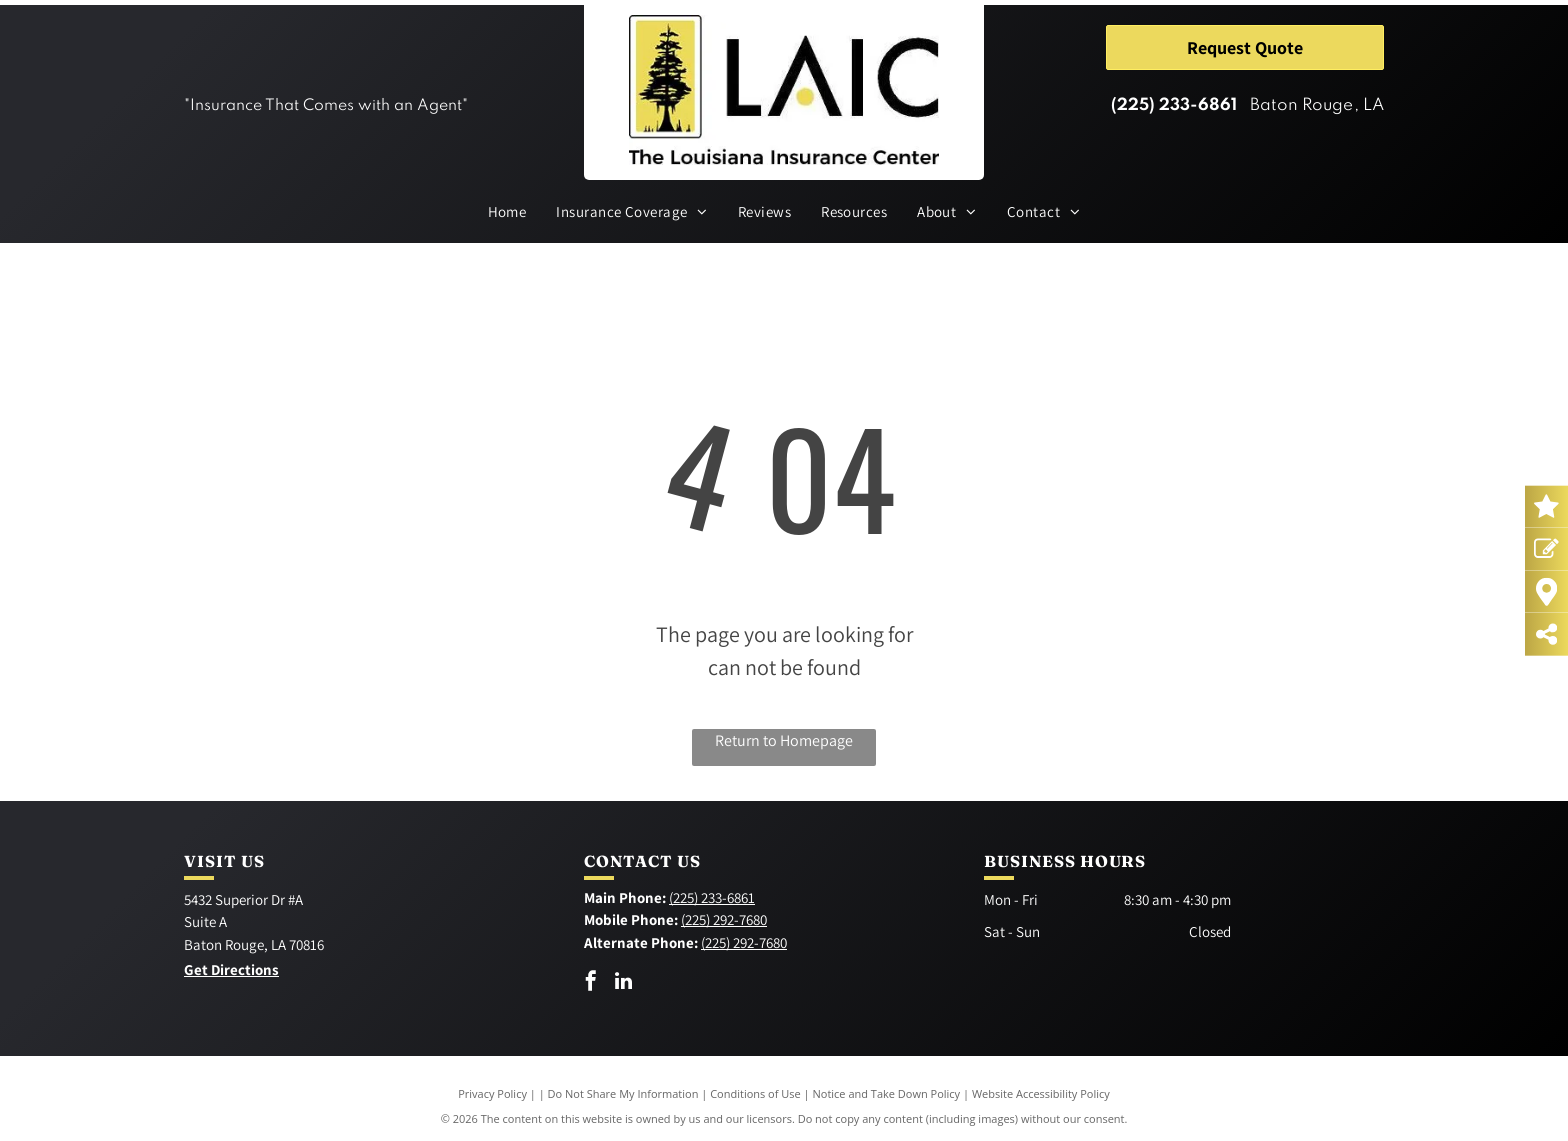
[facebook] (591, 983)
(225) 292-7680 (724, 919)
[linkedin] (624, 983)
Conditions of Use (755, 1093)
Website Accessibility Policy (1041, 1093)
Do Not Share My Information (623, 1093)
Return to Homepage (784, 740)
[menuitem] (507, 212)
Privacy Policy (492, 1093)
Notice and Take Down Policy (887, 1093)
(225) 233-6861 (1174, 105)
